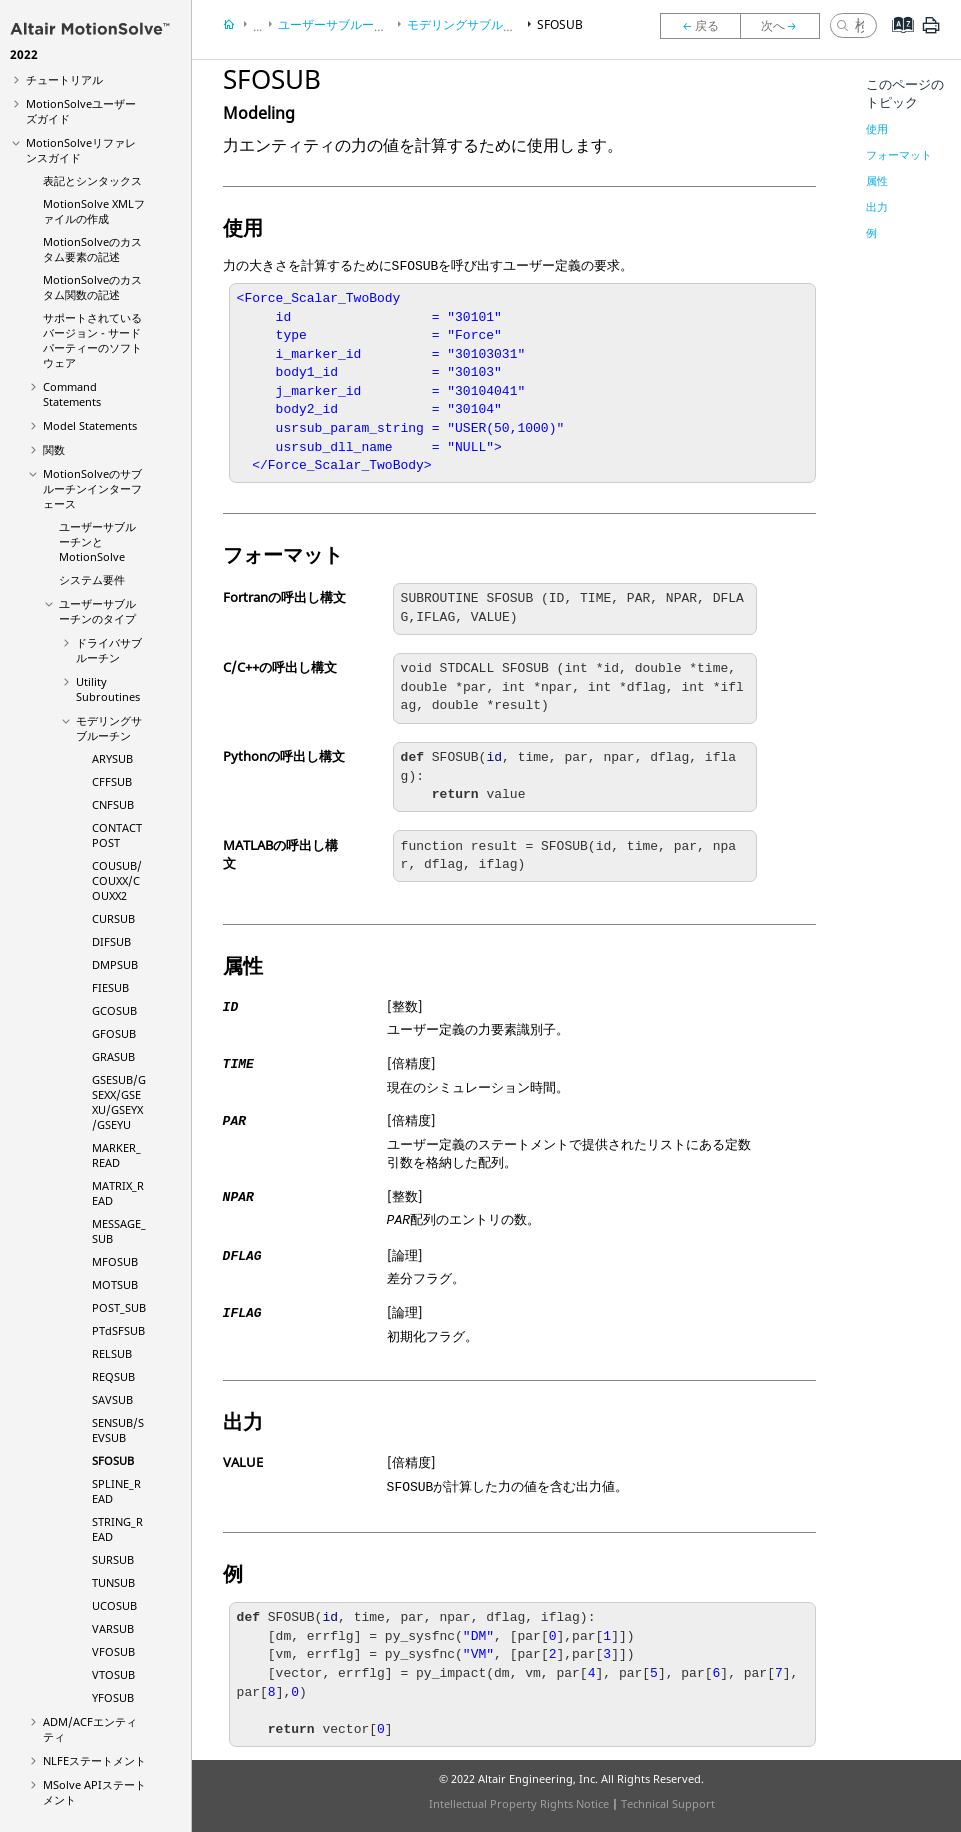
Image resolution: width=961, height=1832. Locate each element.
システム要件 (92, 579)
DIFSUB (111, 941)
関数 (54, 449)
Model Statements (90, 425)
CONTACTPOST (117, 835)
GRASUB (113, 1056)
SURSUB (113, 1559)
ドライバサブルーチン (109, 650)
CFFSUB (112, 781)
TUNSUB (113, 1582)
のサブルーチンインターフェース (92, 488)
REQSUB (113, 1376)
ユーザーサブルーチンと (97, 541)
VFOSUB (113, 1651)
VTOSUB (113, 1674)
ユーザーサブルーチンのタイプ (97, 611)
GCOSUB (114, 1010)
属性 (877, 180)
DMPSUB (115, 964)
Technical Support (668, 1803)
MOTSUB (115, 1284)
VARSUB (113, 1628)
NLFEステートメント (94, 1760)
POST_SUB (119, 1307)
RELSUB (112, 1353)
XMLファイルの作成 (94, 211)
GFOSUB (114, 1033)
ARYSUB (112, 758)
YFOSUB (113, 1697)
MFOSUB (115, 1261)
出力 (877, 206)
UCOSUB (114, 1605)
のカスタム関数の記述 (92, 287)
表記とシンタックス (92, 180)
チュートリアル (64, 79)
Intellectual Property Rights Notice (519, 1803)
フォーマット (899, 154)
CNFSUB (113, 804)
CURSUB (113, 918)
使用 (877, 128)
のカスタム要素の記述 (92, 249)
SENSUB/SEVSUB (118, 1430)
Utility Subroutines (108, 689)
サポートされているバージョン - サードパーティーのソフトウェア (92, 340)
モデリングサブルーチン (109, 728)
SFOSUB (113, 1460)
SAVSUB (112, 1399)
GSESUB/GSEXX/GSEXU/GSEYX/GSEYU (119, 1102)
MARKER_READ (116, 1155)
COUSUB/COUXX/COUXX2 (117, 880)
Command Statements (72, 394)
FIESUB (110, 987)
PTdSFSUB (118, 1330)
